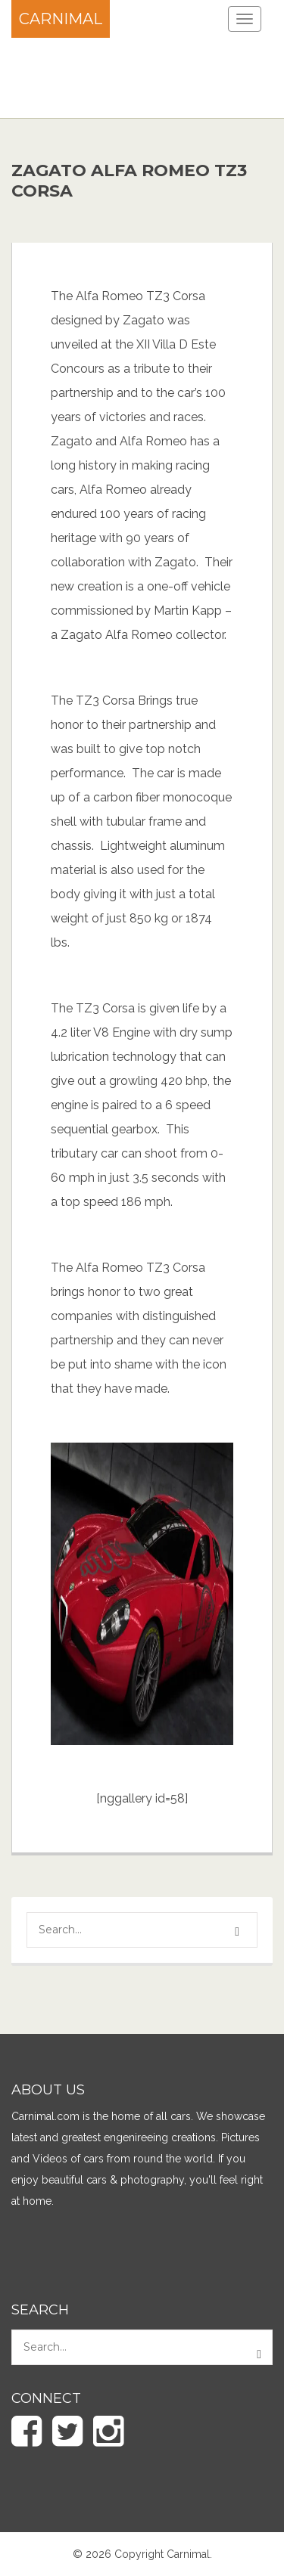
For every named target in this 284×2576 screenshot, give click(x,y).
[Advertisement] (121, 75)
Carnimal (60, 19)
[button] (239, 1932)
